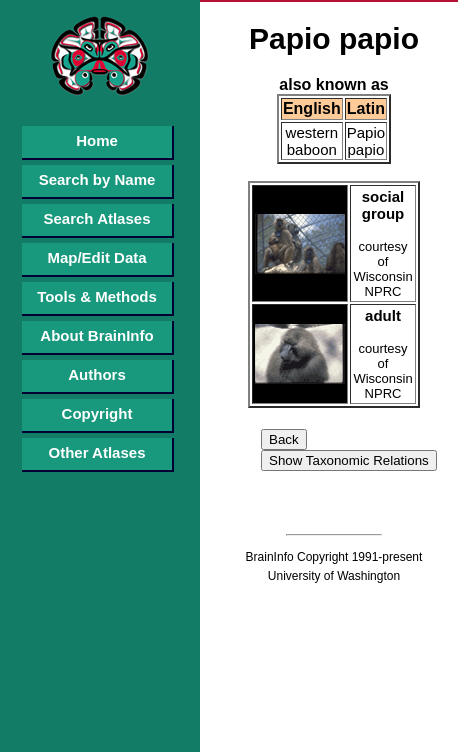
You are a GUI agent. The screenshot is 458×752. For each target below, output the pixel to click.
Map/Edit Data (96, 257)
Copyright (97, 413)
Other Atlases (97, 452)
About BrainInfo (96, 335)
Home (97, 140)
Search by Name (97, 179)
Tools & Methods (97, 296)
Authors (97, 374)
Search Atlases (96, 218)
